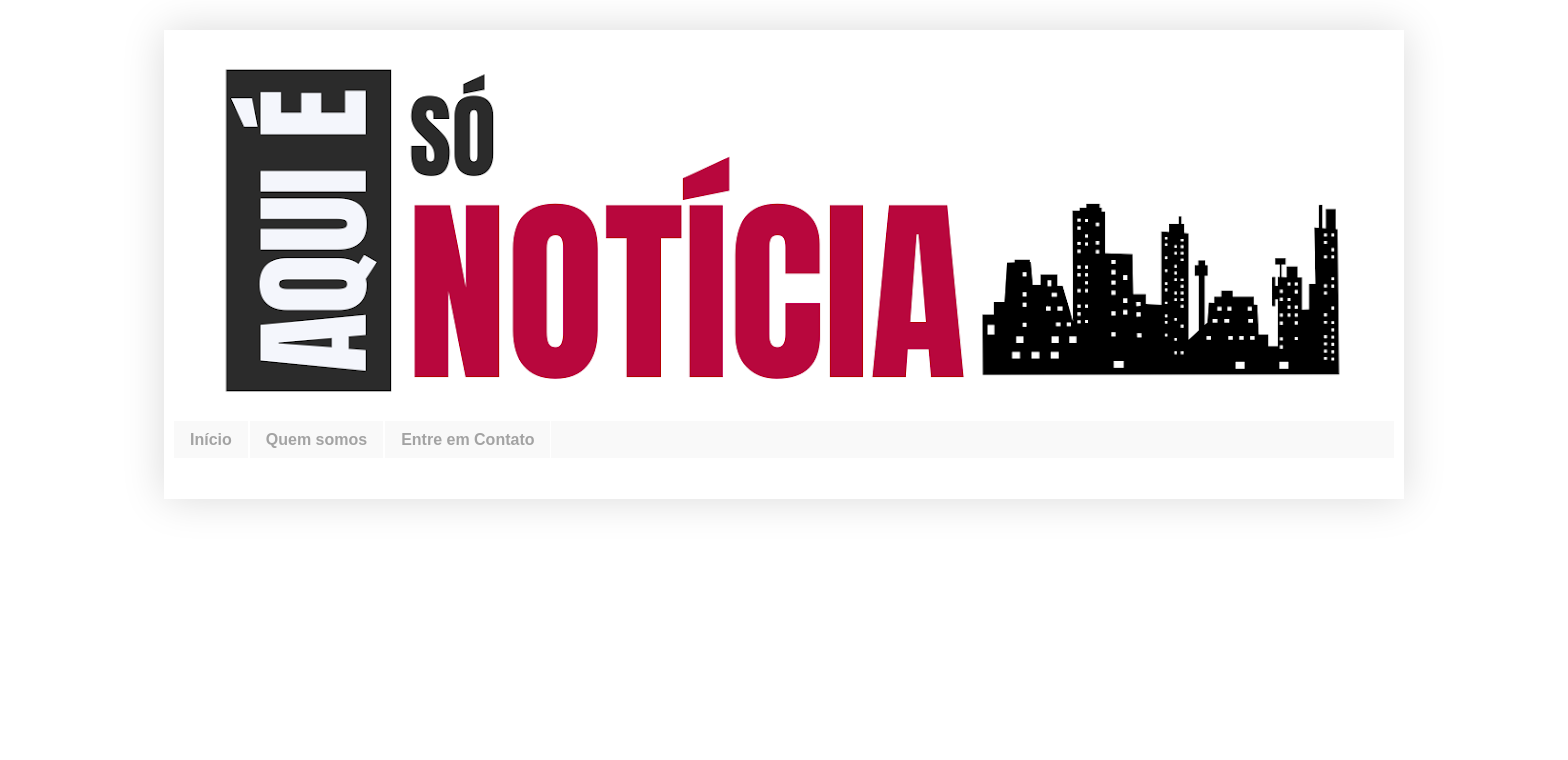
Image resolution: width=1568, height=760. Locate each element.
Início (211, 439)
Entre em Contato (467, 439)
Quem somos (316, 439)
